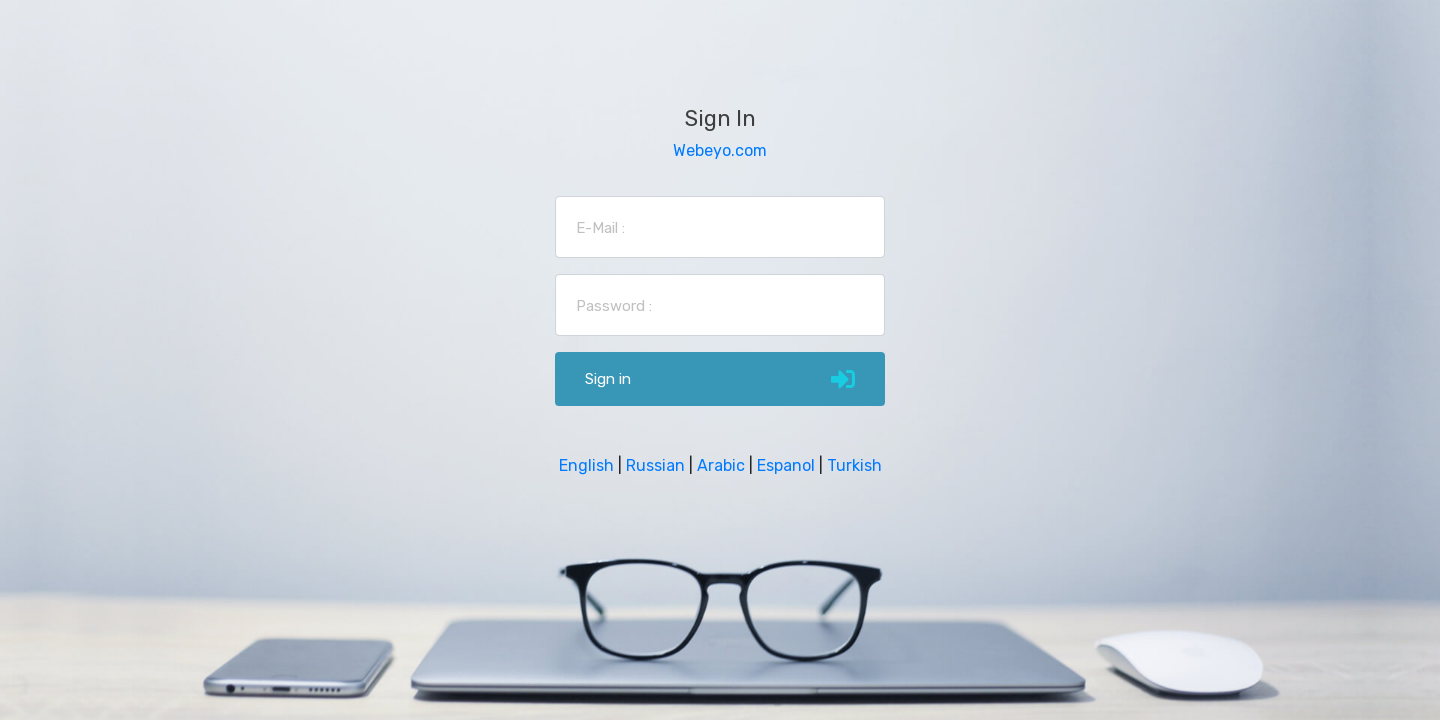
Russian (655, 465)
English (586, 465)
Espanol (786, 465)
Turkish (854, 465)
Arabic (721, 465)
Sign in (720, 379)
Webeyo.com (720, 150)
